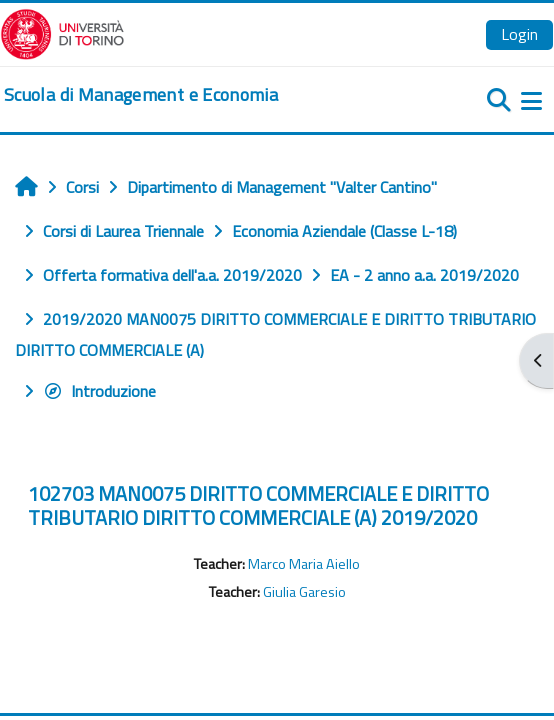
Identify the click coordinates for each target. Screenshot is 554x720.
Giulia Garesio (304, 592)
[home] (141, 95)
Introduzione (99, 391)
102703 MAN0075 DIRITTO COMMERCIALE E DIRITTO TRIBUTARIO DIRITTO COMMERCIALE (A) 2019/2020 (258, 505)
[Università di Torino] (62, 32)
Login (519, 34)
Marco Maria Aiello (304, 564)
